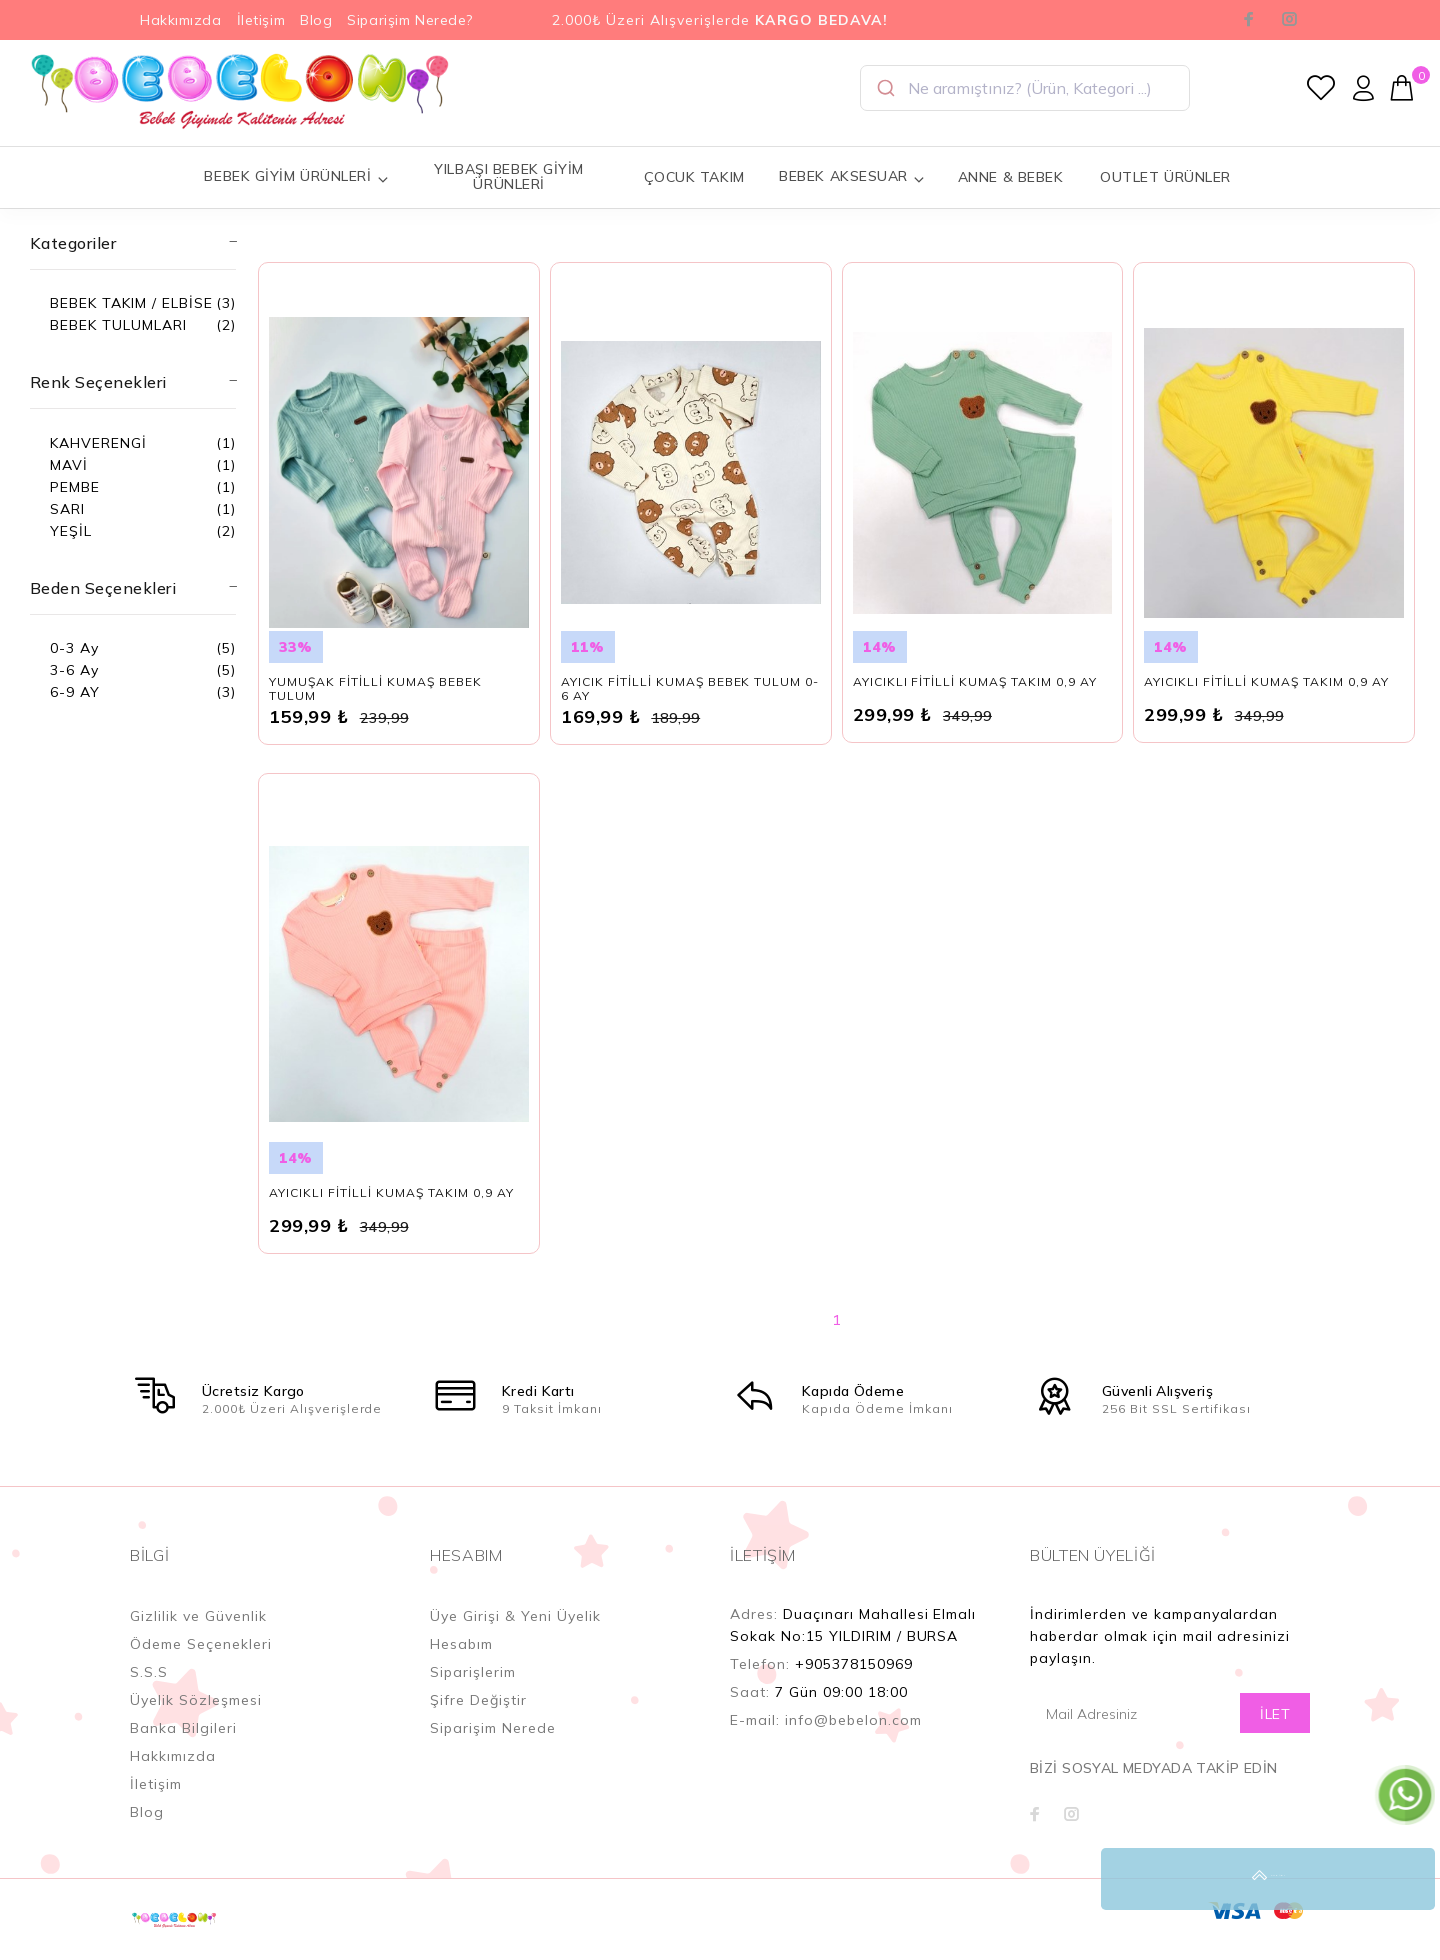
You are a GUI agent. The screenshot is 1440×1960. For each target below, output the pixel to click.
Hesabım (461, 1665)
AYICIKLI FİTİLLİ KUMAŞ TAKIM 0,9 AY (975, 702)
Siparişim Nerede (493, 1749)
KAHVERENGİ (98, 443)
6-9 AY (75, 692)
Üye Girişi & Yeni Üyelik (515, 1637)
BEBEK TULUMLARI (118, 325)
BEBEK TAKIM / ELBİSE (131, 303)
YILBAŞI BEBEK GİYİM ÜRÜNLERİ (509, 176)
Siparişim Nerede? (410, 20)
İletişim (261, 20)
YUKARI (1404, 1879)
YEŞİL (71, 531)
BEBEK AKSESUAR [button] (852, 176)
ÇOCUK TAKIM (694, 177)
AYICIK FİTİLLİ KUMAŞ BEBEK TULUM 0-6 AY (690, 709)
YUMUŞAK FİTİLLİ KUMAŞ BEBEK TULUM (375, 709)
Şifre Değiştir (478, 1721)
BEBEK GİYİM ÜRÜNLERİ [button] (296, 176)
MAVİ (69, 465)
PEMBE (75, 487)
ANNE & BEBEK (1011, 177)
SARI (67, 509)
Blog (316, 20)
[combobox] (1025, 88)
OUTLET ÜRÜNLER (1165, 177)
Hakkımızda (181, 20)
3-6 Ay (74, 670)
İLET (1275, 1735)
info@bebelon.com (853, 1741)
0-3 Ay (74, 648)
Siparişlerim (473, 1693)
